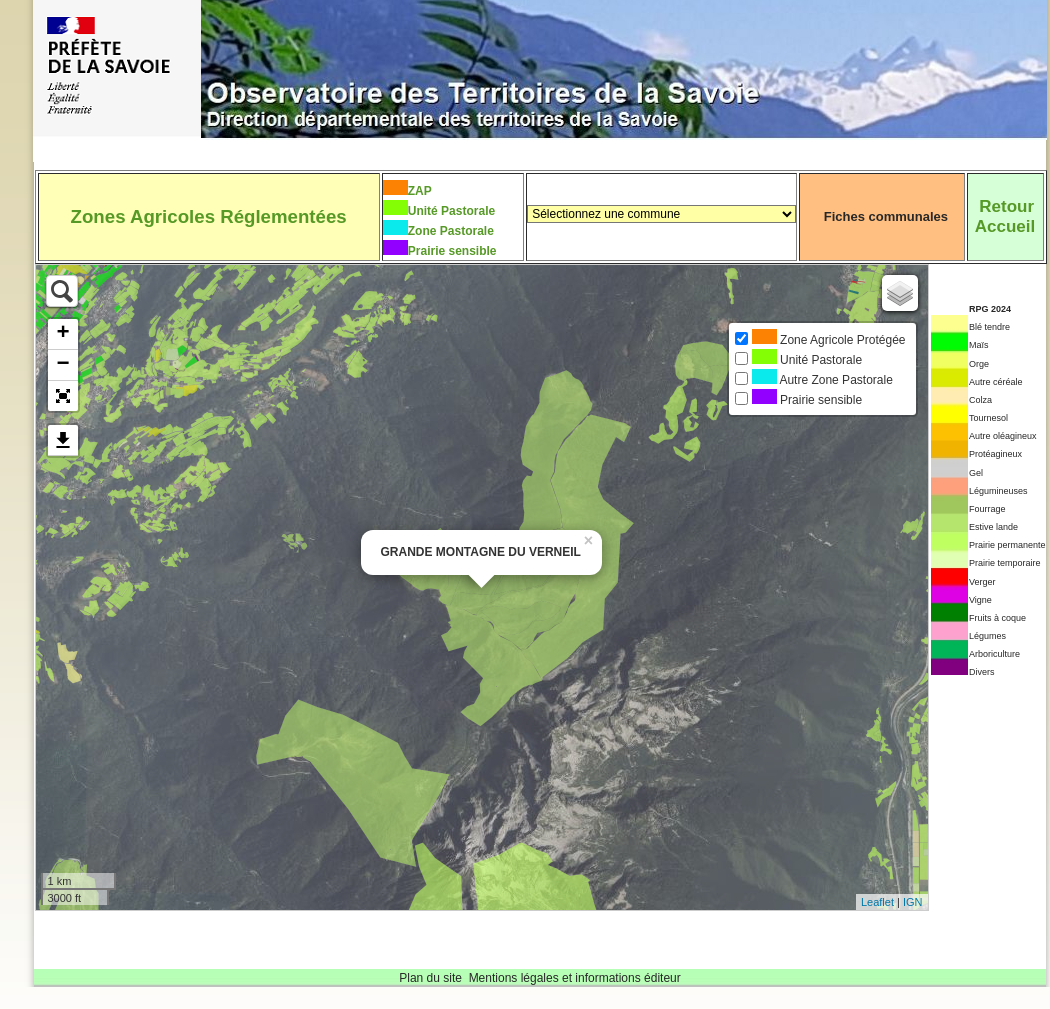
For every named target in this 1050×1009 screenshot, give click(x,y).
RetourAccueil (1005, 216)
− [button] (62, 365)
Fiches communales (886, 216)
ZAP (420, 191)
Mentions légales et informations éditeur (575, 978)
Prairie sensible (452, 251)
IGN (913, 902)
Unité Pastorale (451, 211)
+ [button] (62, 334)
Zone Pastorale (451, 231)
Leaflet (877, 902)
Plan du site (430, 978)
